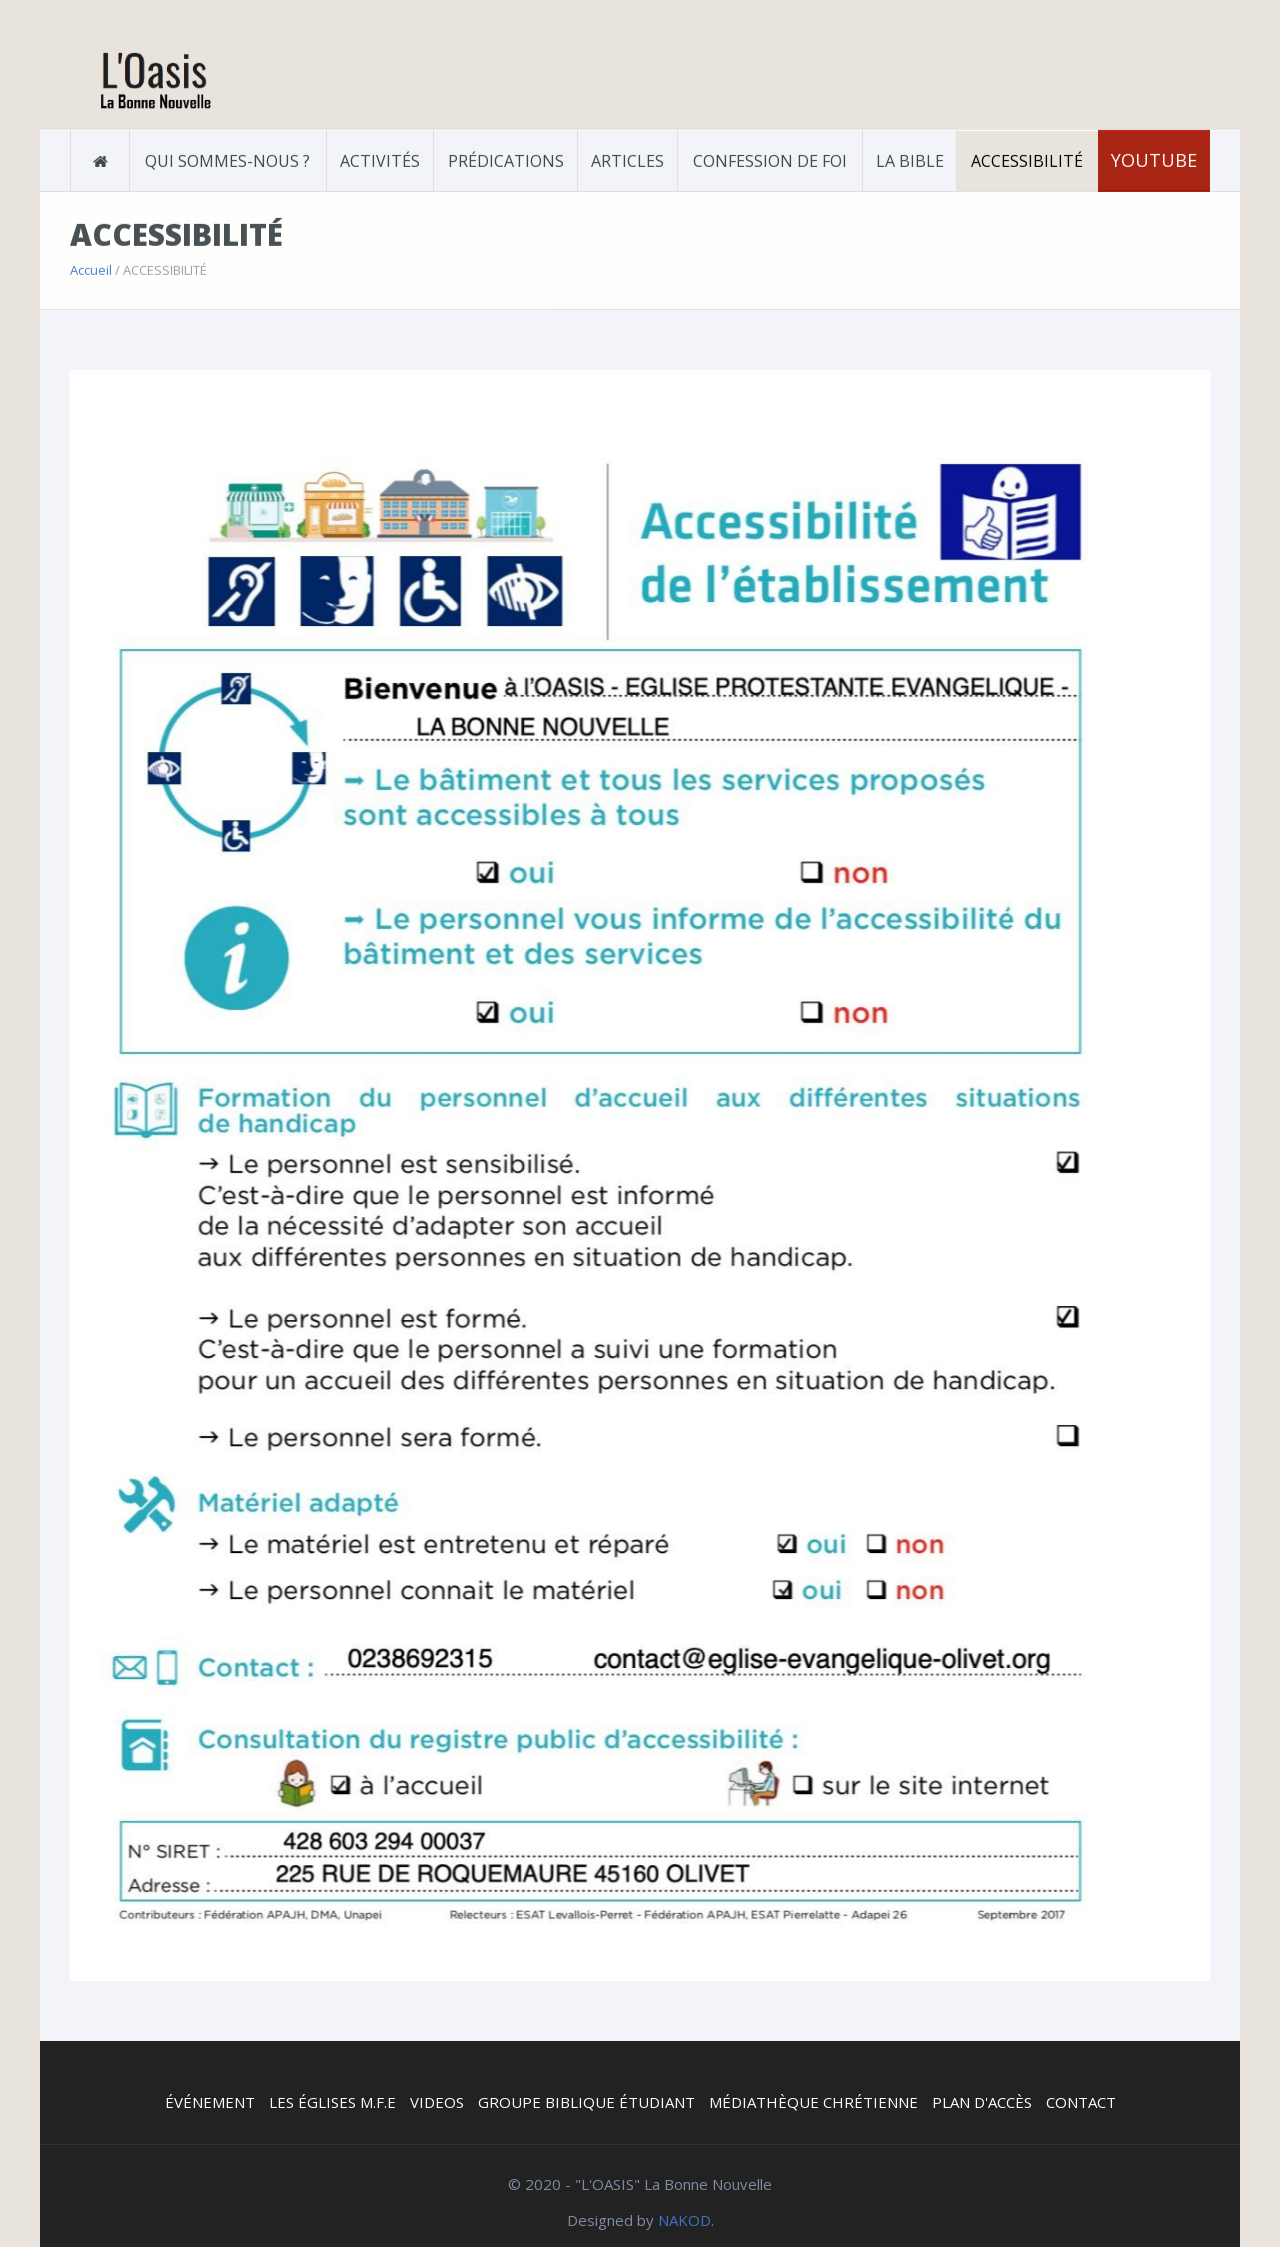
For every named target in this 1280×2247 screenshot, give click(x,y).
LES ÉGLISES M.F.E (332, 2102)
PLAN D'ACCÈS (982, 2102)
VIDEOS (437, 2102)
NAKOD (684, 2220)
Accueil (91, 268)
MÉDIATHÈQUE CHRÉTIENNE (813, 2102)
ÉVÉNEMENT (210, 2102)
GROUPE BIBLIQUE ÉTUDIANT (586, 2102)
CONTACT (1081, 2102)
